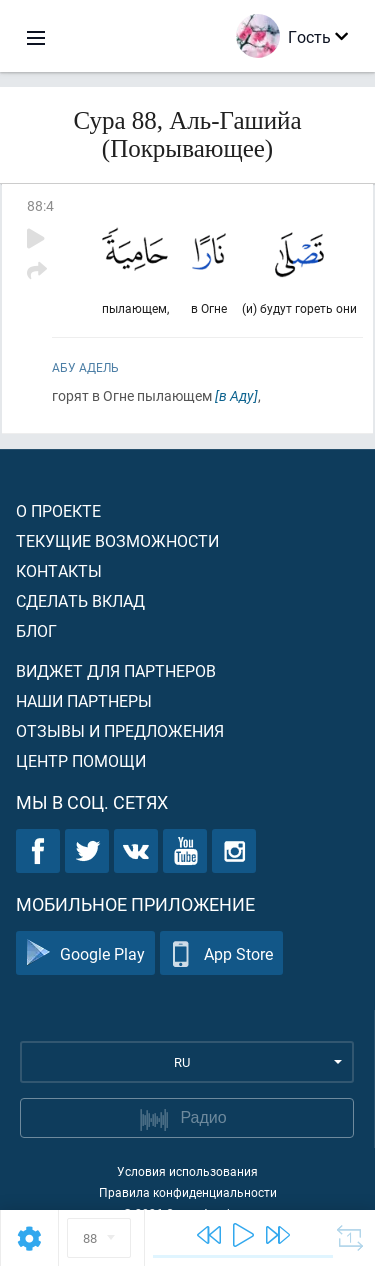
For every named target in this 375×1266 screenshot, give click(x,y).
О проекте (58, 510)
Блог (36, 630)
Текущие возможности (117, 540)
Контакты (59, 570)
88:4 (40, 205)
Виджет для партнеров (116, 670)
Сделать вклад (80, 600)
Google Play (85, 953)
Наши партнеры (84, 700)
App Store (221, 953)
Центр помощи (81, 760)
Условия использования (187, 1171)
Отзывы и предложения (120, 730)
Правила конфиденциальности (188, 1192)
